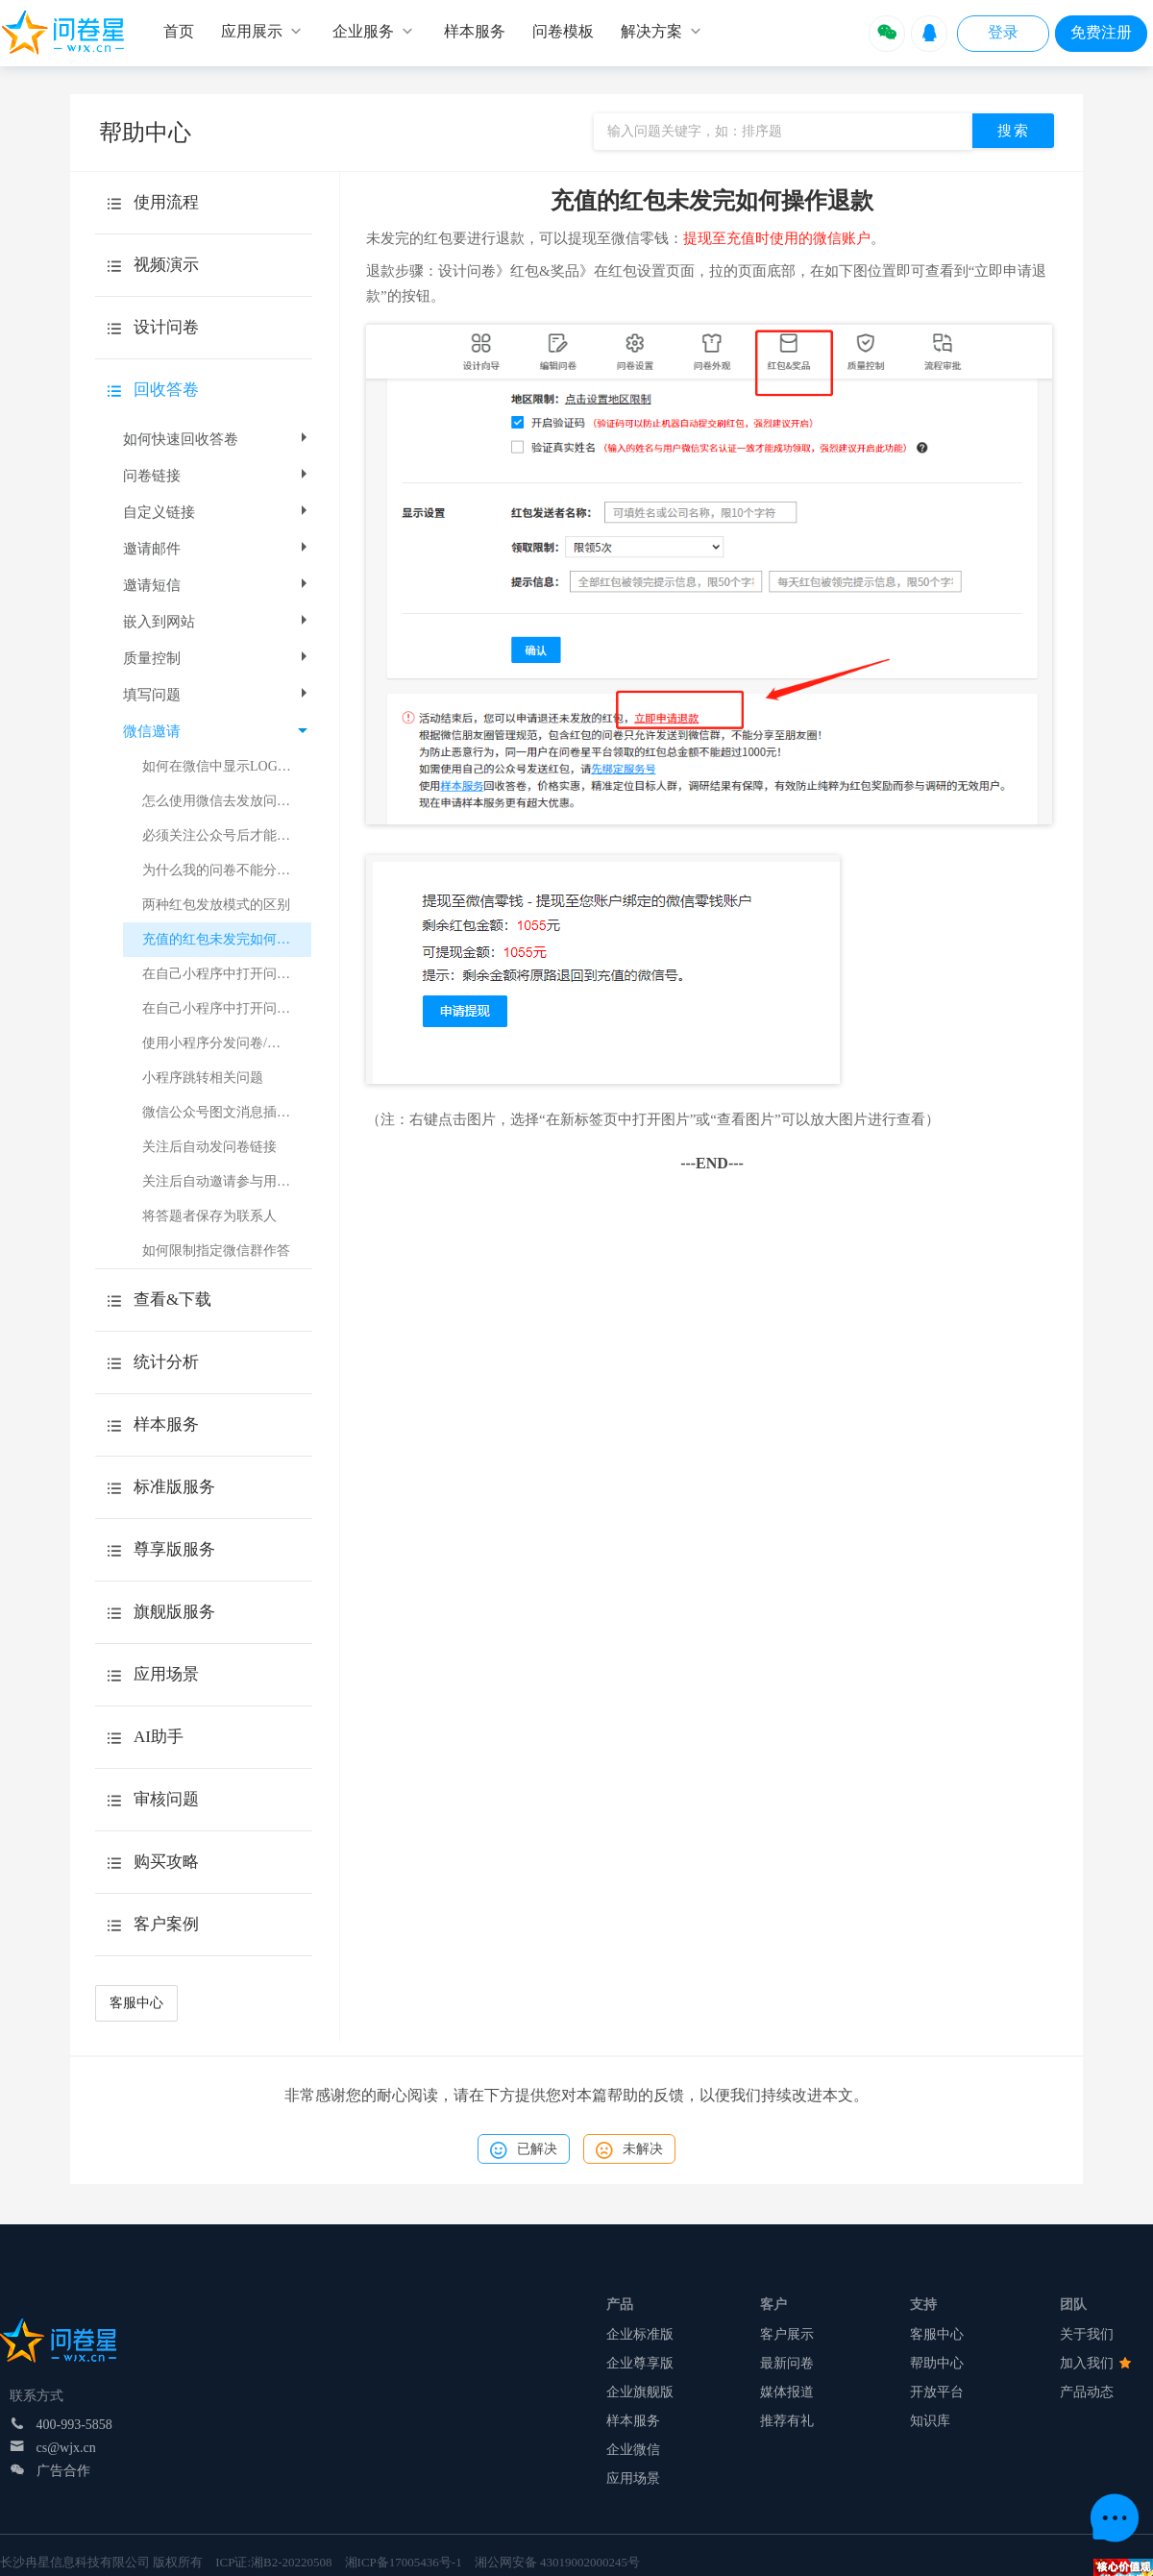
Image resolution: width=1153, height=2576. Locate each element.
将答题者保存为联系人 (209, 1216)
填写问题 (217, 694)
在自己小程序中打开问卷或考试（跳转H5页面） (226, 974)
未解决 (629, 2150)
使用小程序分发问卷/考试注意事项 (226, 1043)
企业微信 (633, 2449)
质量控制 (217, 658)
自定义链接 (217, 512)
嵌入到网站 (217, 621)
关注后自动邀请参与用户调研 (226, 1181)
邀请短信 (217, 585)
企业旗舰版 (640, 2392)
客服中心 (136, 2003)
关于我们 (1087, 2334)
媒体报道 (787, 2392)
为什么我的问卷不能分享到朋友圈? (226, 870)
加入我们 (1095, 2363)
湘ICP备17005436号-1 (403, 2562)
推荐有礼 (787, 2421)
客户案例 (166, 1924)
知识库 (930, 2421)
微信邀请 (215, 731)
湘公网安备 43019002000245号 (557, 2562)
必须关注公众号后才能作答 (223, 835)
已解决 (523, 2150)
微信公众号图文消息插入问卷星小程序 (226, 1112)
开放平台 (937, 2392)
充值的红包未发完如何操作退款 (226, 939)
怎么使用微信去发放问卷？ (223, 801)
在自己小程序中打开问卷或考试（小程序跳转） (226, 1008)
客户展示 (787, 2334)
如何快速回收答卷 (217, 439)
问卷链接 (217, 475)
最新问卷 (787, 2363)
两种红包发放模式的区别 (216, 904)
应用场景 (633, 2478)
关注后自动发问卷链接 (209, 1147)
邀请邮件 (217, 548)
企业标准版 (640, 2334)
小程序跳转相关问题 (202, 1077)
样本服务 (633, 2421)
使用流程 (166, 202)
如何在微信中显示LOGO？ (221, 766)
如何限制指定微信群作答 (216, 1250)
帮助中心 (937, 2363)
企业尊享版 (640, 2363)
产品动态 (1087, 2392)
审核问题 (166, 1799)
